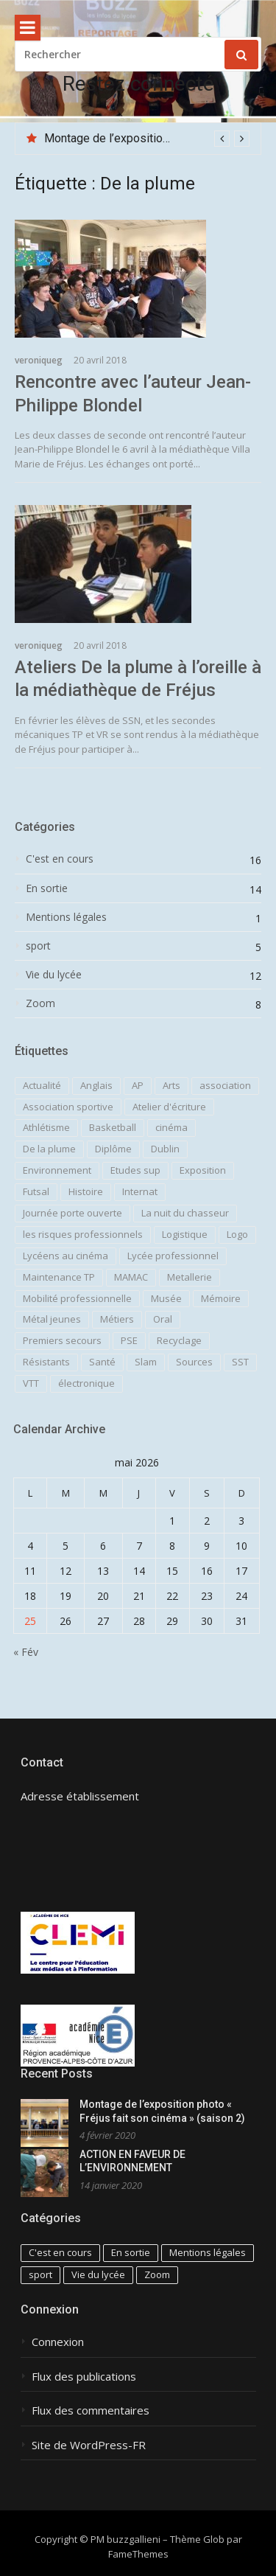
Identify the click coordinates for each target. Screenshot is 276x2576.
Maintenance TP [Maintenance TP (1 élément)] (59, 1277)
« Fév (25, 1652)
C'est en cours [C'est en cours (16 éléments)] (60, 2252)
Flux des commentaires (90, 2410)
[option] (147, 138)
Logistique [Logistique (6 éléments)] (185, 1234)
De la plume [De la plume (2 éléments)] (49, 1148)
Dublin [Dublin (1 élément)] (165, 1148)
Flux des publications (84, 2377)
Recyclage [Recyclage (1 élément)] (179, 1340)
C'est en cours (59, 859)
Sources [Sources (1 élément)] (194, 1361)
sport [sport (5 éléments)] (40, 2274)
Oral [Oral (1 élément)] (162, 1319)
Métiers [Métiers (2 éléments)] (117, 1319)
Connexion (58, 2342)
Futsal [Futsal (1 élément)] (36, 1191)
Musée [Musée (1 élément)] (166, 1298)
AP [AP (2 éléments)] (138, 1085)
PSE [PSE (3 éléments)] (129, 1340)
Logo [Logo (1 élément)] (237, 1234)
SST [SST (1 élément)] (240, 1361)
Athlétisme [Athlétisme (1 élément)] (46, 1127)
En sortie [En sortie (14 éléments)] (130, 2252)
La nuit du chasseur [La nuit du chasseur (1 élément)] (185, 1212)
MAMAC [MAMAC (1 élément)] (131, 1277)
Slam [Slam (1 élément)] (146, 1361)
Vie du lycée (54, 974)
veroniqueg (39, 360)
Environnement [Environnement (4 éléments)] (57, 1170)
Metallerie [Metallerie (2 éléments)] (189, 1277)
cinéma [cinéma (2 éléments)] (171, 1127)
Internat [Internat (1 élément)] (140, 1191)
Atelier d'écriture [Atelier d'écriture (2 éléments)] (169, 1106)
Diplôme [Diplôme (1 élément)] (113, 1148)
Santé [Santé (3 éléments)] (102, 1361)
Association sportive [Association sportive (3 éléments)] (68, 1106)
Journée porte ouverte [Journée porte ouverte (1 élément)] (72, 1212)
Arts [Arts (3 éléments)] (171, 1085)
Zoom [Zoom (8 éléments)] (157, 2274)
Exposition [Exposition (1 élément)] (203, 1170)
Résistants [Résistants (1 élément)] (46, 1361)
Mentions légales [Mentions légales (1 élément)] (207, 2252)
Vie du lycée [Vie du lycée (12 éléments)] (98, 2274)
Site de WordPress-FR (89, 2445)
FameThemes (138, 2554)
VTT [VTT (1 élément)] (31, 1383)
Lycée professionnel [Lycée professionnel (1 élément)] (173, 1255)
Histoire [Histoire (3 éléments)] (85, 1191)
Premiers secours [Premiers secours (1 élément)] (62, 1340)
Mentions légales (66, 917)
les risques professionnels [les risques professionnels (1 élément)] (83, 1234)
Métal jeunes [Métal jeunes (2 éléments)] (52, 1319)
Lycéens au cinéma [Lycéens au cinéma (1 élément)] (65, 1255)
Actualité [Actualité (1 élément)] (42, 1085)
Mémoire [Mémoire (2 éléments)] (221, 1298)
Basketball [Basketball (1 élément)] (112, 1127)
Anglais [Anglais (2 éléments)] (96, 1085)
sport (38, 946)
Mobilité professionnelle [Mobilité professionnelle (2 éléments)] (77, 1298)
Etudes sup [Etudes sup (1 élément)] (135, 1170)
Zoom (40, 1003)
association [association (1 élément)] (225, 1085)
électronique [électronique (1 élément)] (86, 1383)
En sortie (47, 888)
